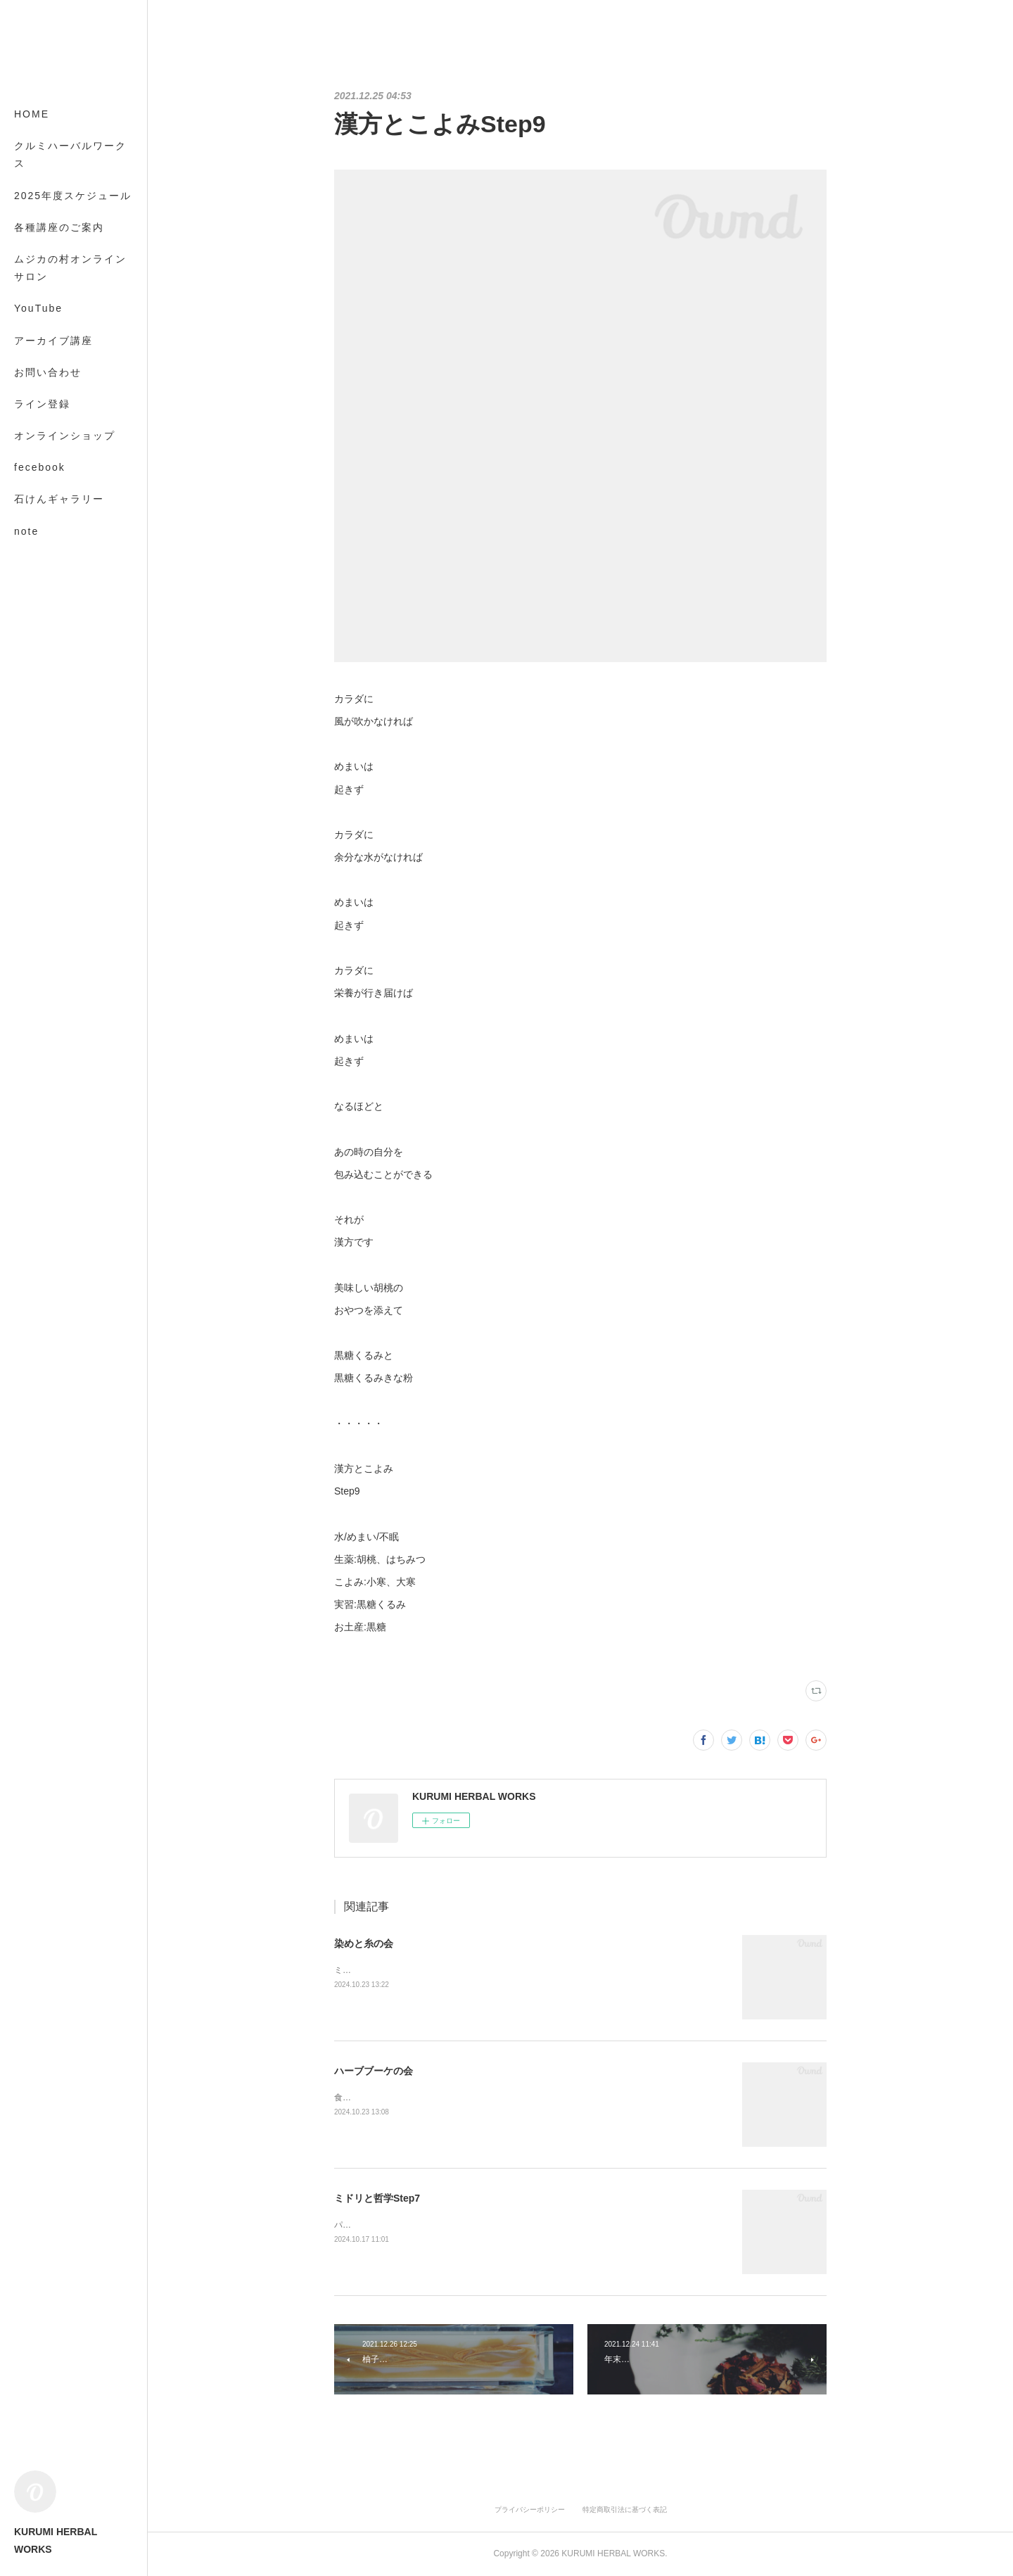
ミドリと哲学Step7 (377, 2198)
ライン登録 (42, 404)
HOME (31, 114)
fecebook (39, 467)
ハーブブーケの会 (373, 2070)
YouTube (38, 308)
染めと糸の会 (363, 1943)
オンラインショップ (64, 435)
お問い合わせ (48, 372)
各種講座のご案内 (59, 227)
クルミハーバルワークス (70, 154)
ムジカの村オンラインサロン (70, 267)
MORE (31, 499)
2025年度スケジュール (73, 195)
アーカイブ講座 (53, 340)
